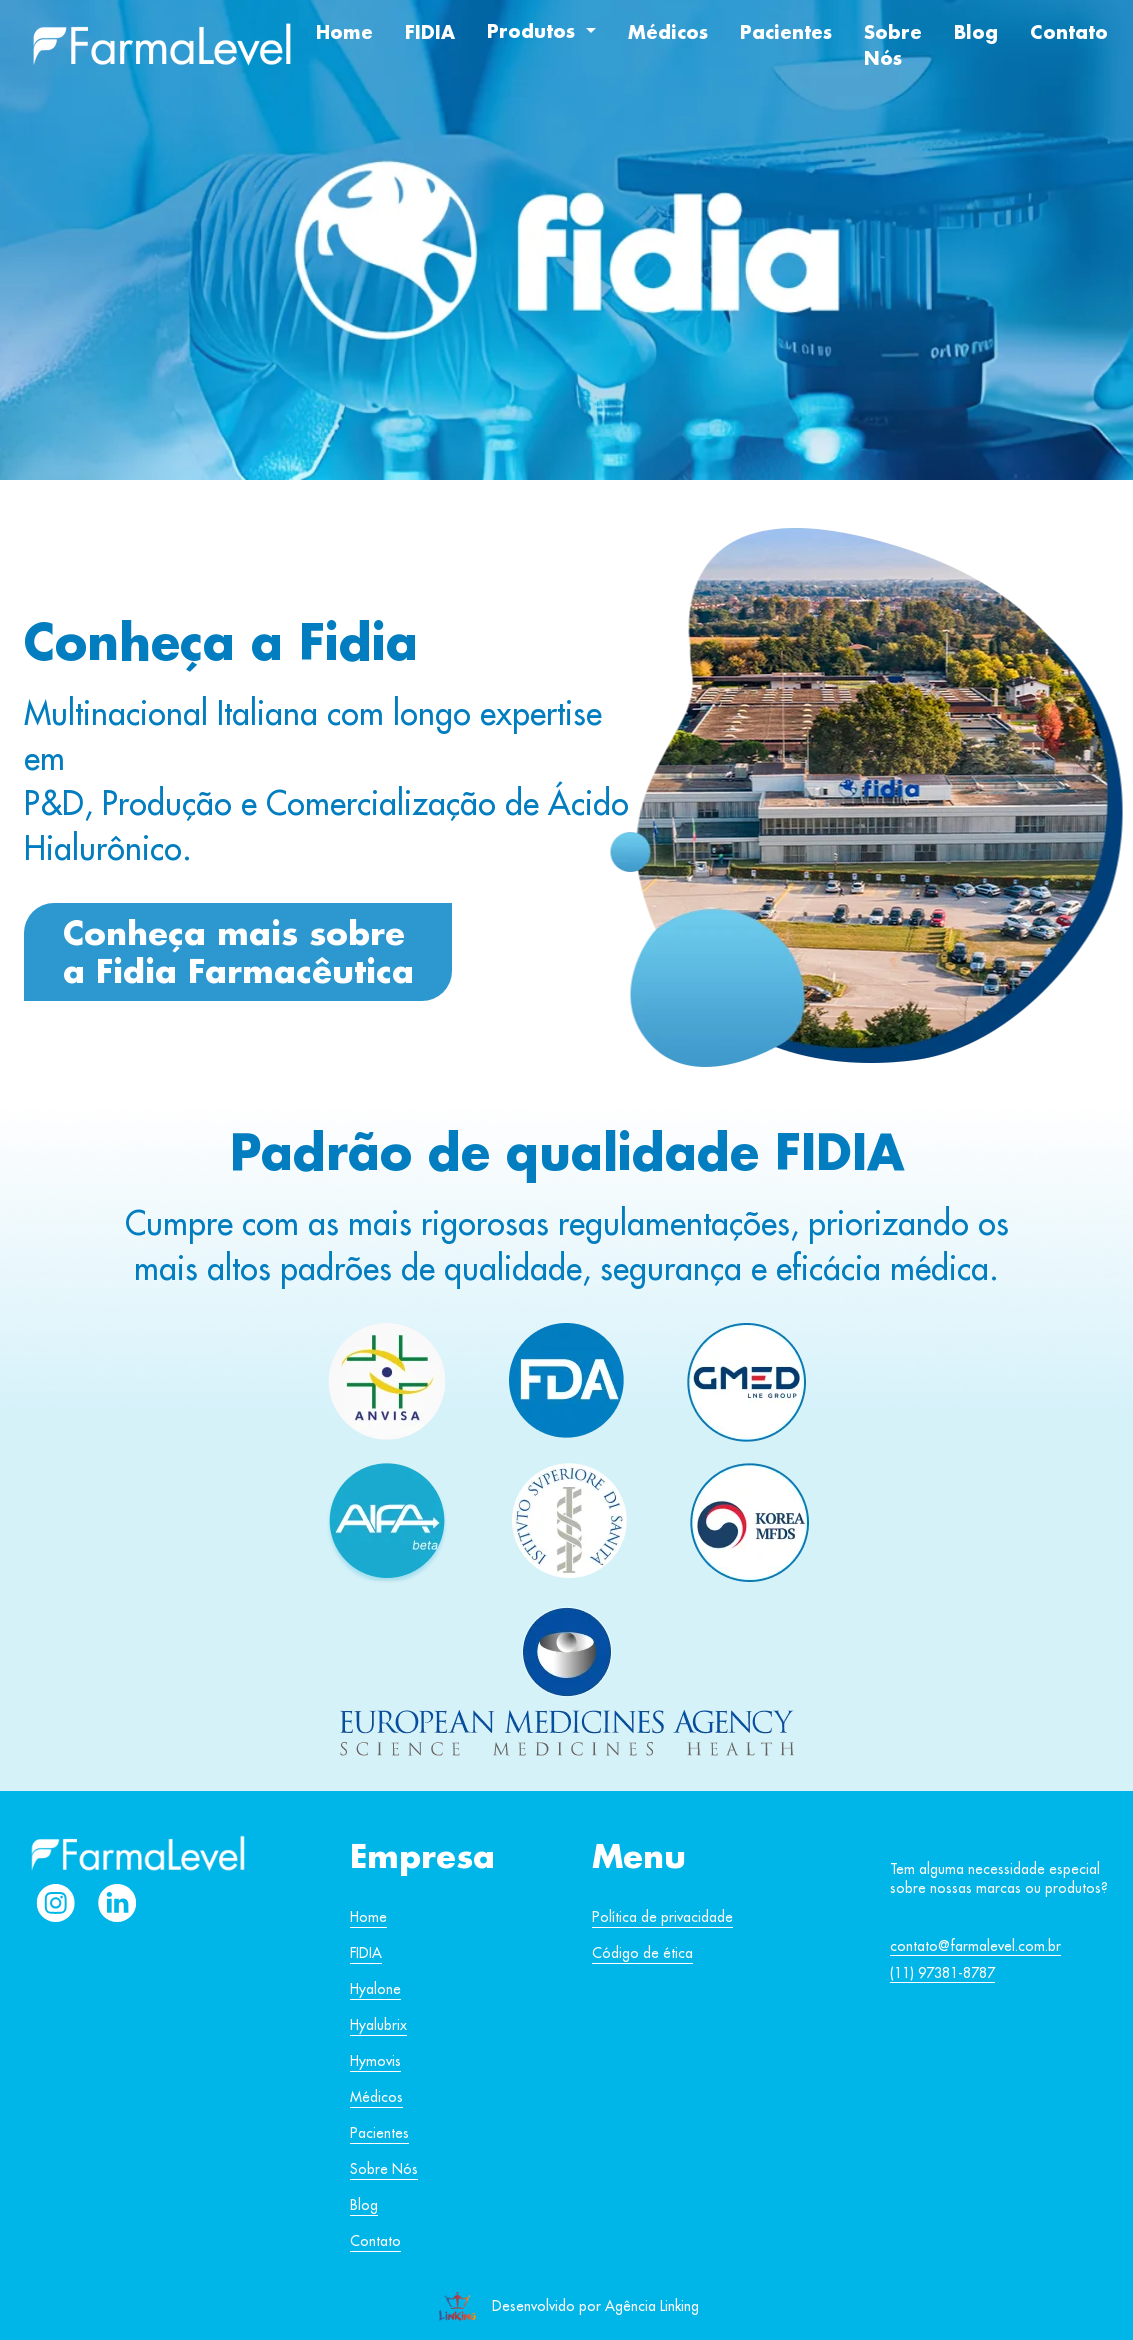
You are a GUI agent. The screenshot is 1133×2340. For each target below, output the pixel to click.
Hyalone (375, 1989)
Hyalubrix (378, 2025)
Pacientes (786, 32)
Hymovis (375, 2061)
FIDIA (430, 32)
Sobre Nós (893, 45)
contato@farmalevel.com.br (975, 1946)
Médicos (668, 32)
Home (344, 32)
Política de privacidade (662, 1917)
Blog (976, 32)
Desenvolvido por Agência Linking (595, 2306)
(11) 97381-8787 (942, 1973)
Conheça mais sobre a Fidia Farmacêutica (238, 951)
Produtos (534, 31)
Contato (1069, 32)
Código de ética (642, 1953)
